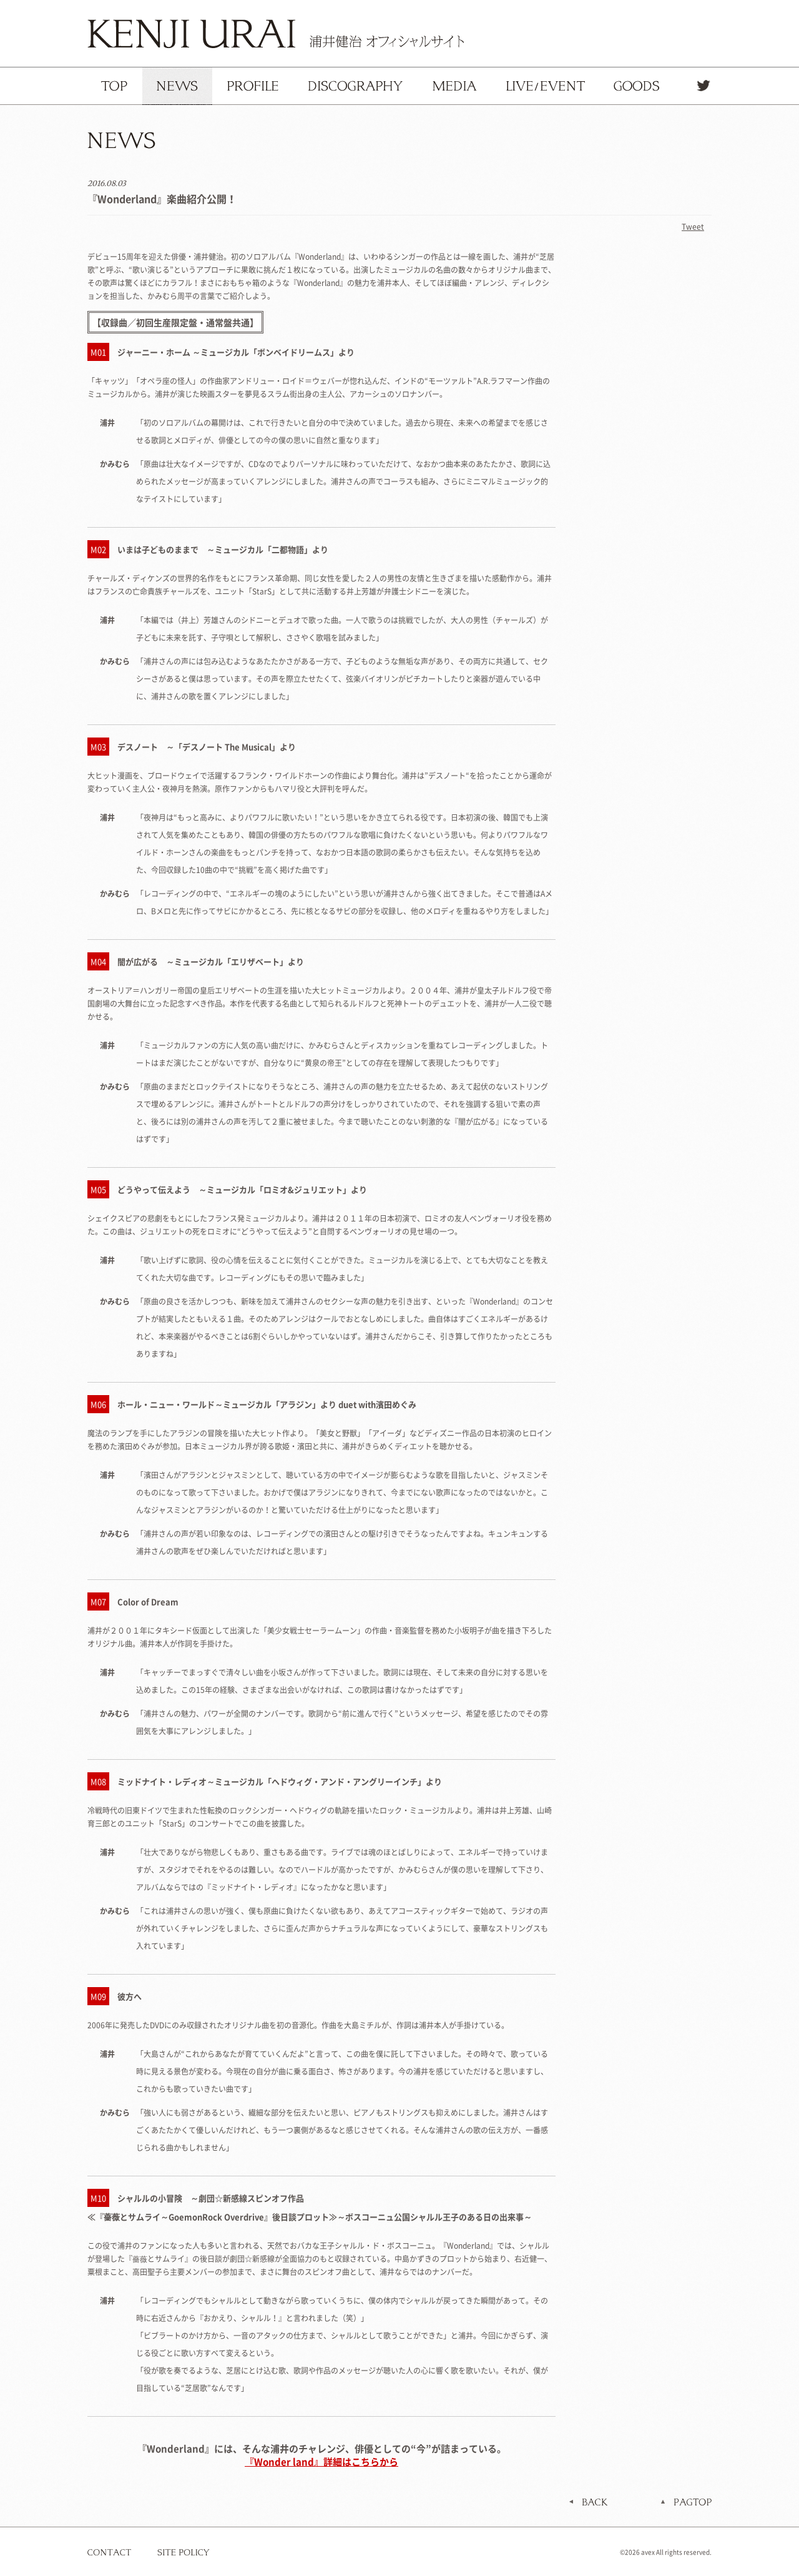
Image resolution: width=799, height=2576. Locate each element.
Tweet (693, 226)
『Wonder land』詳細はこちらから (321, 2462)
